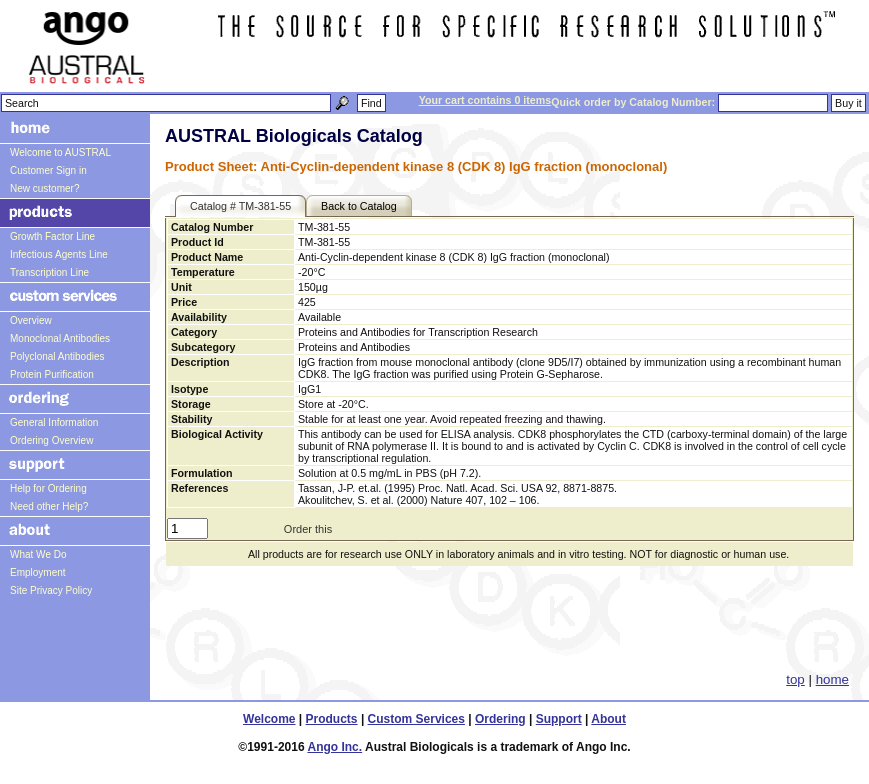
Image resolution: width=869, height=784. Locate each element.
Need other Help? (49, 506)
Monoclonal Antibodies (60, 338)
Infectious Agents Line (59, 254)
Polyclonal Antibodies (57, 356)
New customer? (44, 188)
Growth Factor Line (52, 236)
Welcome (269, 719)
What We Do (38, 554)
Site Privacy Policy (51, 590)
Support (559, 719)
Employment (38, 572)
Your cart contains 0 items (485, 100)
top (795, 679)
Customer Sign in (48, 170)
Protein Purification (52, 374)
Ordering (500, 719)
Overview (31, 320)
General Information (54, 422)
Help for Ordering (48, 488)
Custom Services (416, 719)
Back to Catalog (359, 206)
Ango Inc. (334, 747)
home (832, 679)
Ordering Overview (51, 440)
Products (332, 719)
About (608, 719)
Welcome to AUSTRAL (60, 152)
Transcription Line (49, 272)
